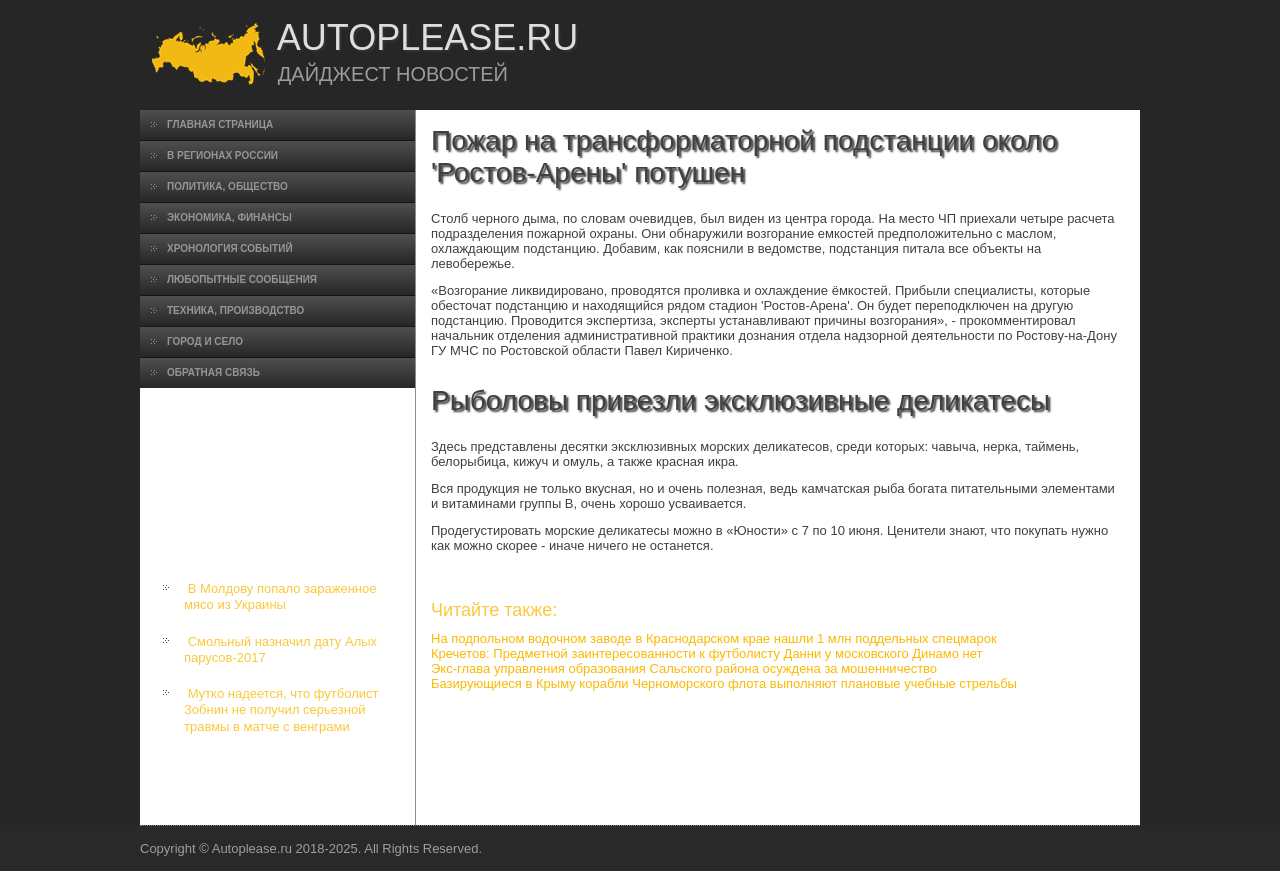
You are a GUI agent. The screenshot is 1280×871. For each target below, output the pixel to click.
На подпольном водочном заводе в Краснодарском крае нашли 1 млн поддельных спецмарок (714, 638)
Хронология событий (230, 248)
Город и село (205, 341)
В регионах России (222, 155)
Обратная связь (213, 372)
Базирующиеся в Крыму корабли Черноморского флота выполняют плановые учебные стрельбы (724, 683)
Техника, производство (235, 310)
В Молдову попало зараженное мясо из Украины (280, 596)
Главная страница (220, 124)
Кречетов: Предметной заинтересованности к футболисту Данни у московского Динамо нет (707, 653)
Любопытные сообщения (242, 279)
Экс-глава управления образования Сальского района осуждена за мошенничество (684, 668)
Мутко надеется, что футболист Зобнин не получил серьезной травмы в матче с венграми (281, 710)
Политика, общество (227, 186)
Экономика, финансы (229, 217)
